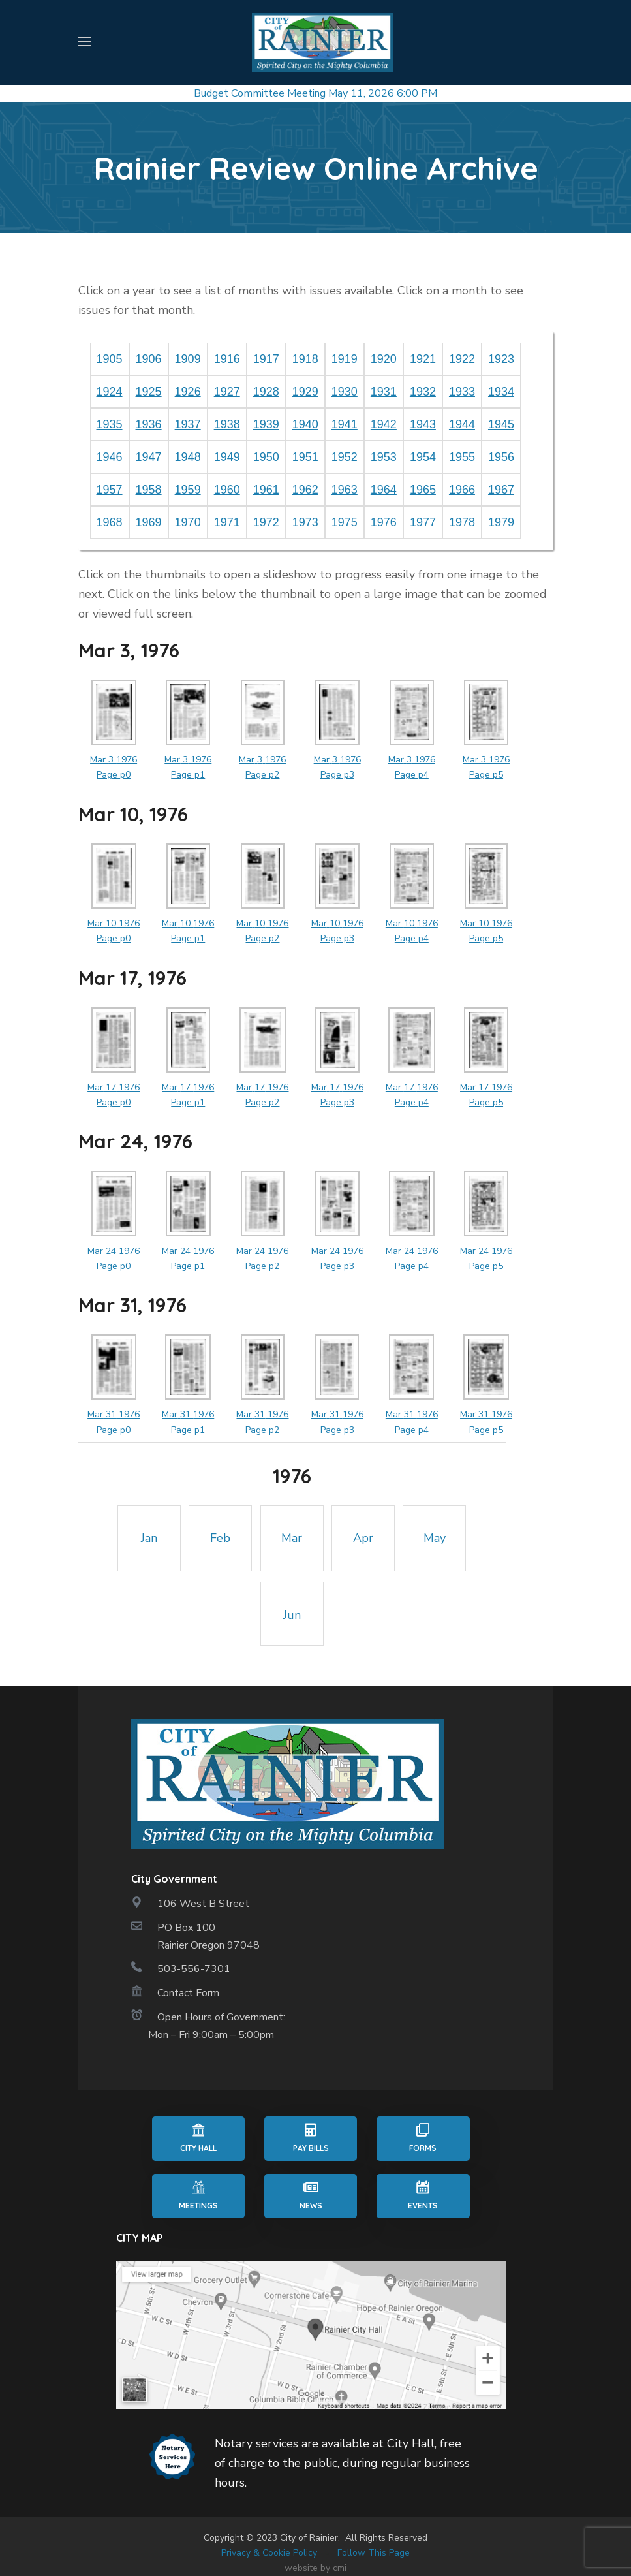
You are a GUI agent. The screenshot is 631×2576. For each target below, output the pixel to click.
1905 (110, 359)
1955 (462, 456)
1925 (149, 391)
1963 (344, 489)
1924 (110, 391)
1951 (305, 456)
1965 (423, 489)
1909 (188, 359)
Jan (149, 1538)
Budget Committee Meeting (260, 93)
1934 (501, 391)
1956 (501, 456)
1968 (110, 522)
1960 (227, 489)
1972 (266, 522)
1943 (423, 424)
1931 (384, 391)
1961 (266, 489)
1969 (149, 522)
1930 (344, 391)
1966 (462, 489)
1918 (305, 359)
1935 (110, 424)
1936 (149, 424)
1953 (384, 456)
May (434, 1538)
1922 (462, 359)
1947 (149, 456)
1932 (423, 391)
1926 (188, 391)
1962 (305, 489)
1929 (305, 391)
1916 (227, 359)
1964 (384, 489)
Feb (220, 1538)
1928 (266, 391)
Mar (291, 1538)
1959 (188, 489)
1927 (227, 391)
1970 (188, 522)
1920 (384, 359)
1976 (384, 522)
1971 (227, 522)
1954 (423, 456)
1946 (110, 456)
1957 (110, 489)
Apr (363, 1538)
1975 (344, 522)
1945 (501, 424)
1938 (227, 424)
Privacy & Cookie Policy (269, 2553)
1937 (188, 424)
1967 (501, 489)
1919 (344, 359)
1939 (266, 424)
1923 (501, 359)
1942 (384, 424)
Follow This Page (373, 2553)
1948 (188, 456)
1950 (266, 456)
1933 (462, 391)
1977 (423, 522)
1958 (149, 489)
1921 (423, 359)
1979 (501, 522)
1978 (462, 522)
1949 (227, 456)
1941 (344, 424)
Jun (292, 1615)
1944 (462, 424)
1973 (305, 522)
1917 (266, 359)
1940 (305, 424)
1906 (149, 359)
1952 (344, 456)
